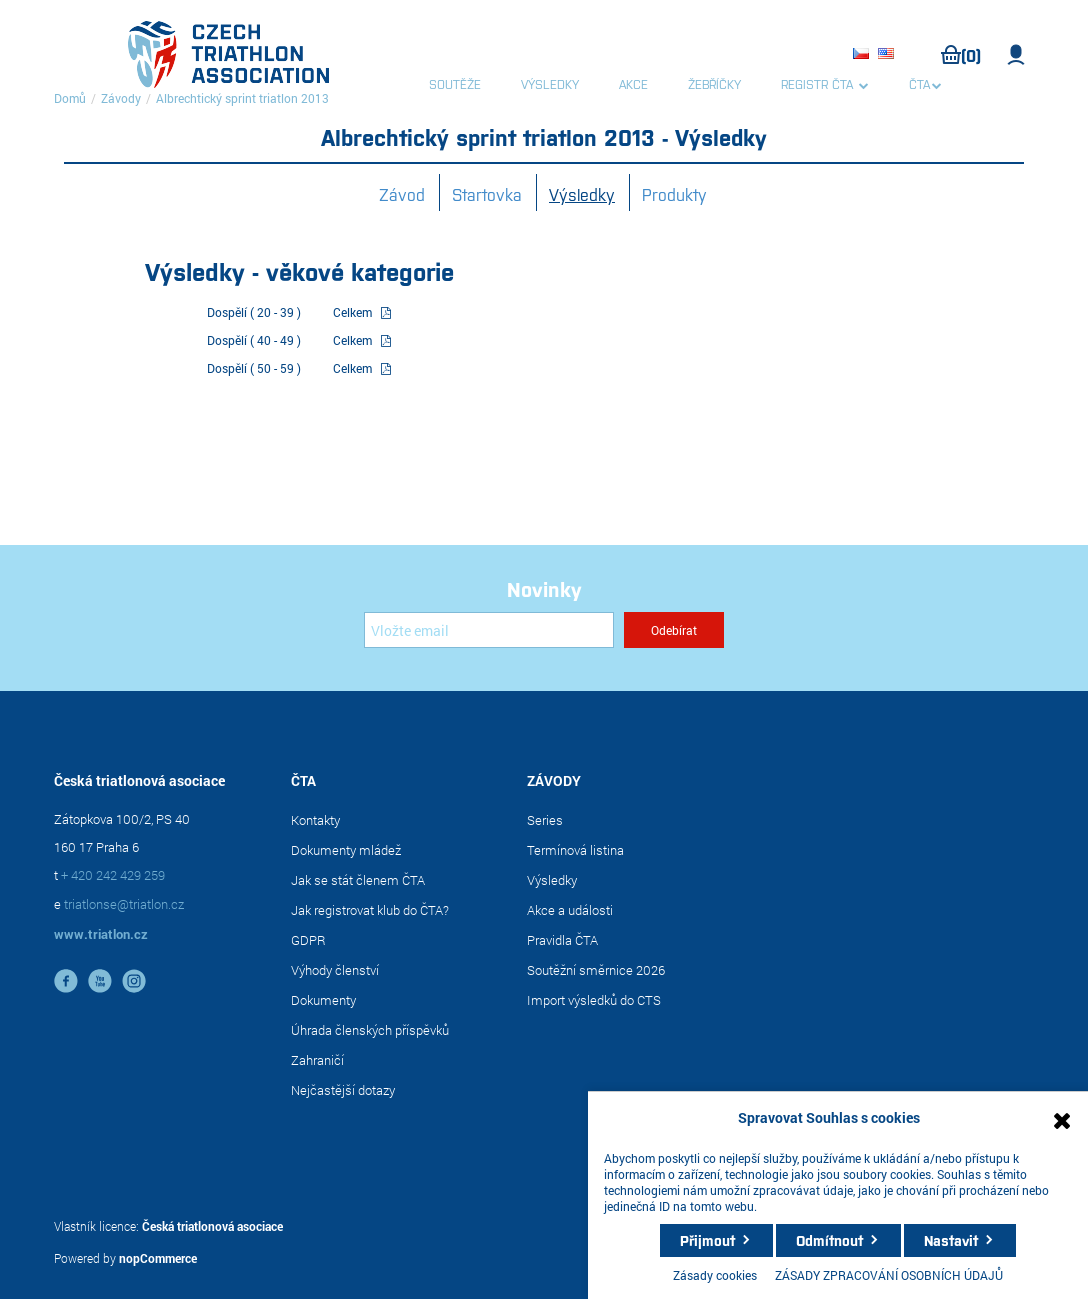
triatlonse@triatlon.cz (124, 904)
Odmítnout (829, 1240)
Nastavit (951, 1240)
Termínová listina (575, 850)
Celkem (352, 312)
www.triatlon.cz (101, 934)
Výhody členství (335, 970)
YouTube (100, 981)
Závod (402, 194)
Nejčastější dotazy (343, 1090)
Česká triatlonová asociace (212, 1226)
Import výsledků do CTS (594, 1000)
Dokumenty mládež (346, 850)
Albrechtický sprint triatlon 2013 (242, 98)
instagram (134, 981)
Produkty (674, 194)
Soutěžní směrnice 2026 (596, 970)
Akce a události (570, 910)
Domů (70, 98)
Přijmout (707, 1240)
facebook (66, 981)
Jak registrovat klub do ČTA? (370, 910)
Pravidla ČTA (562, 940)
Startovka (487, 194)
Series (545, 820)
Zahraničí (317, 1060)
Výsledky (582, 194)
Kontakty (315, 820)
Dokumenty (323, 1000)
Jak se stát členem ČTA (358, 880)
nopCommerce (158, 1258)
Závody (121, 98)
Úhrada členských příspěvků (370, 1030)
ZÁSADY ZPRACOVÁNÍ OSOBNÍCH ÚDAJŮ (889, 1275)
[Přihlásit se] (489, 630)
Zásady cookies (715, 1275)
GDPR (308, 940)
